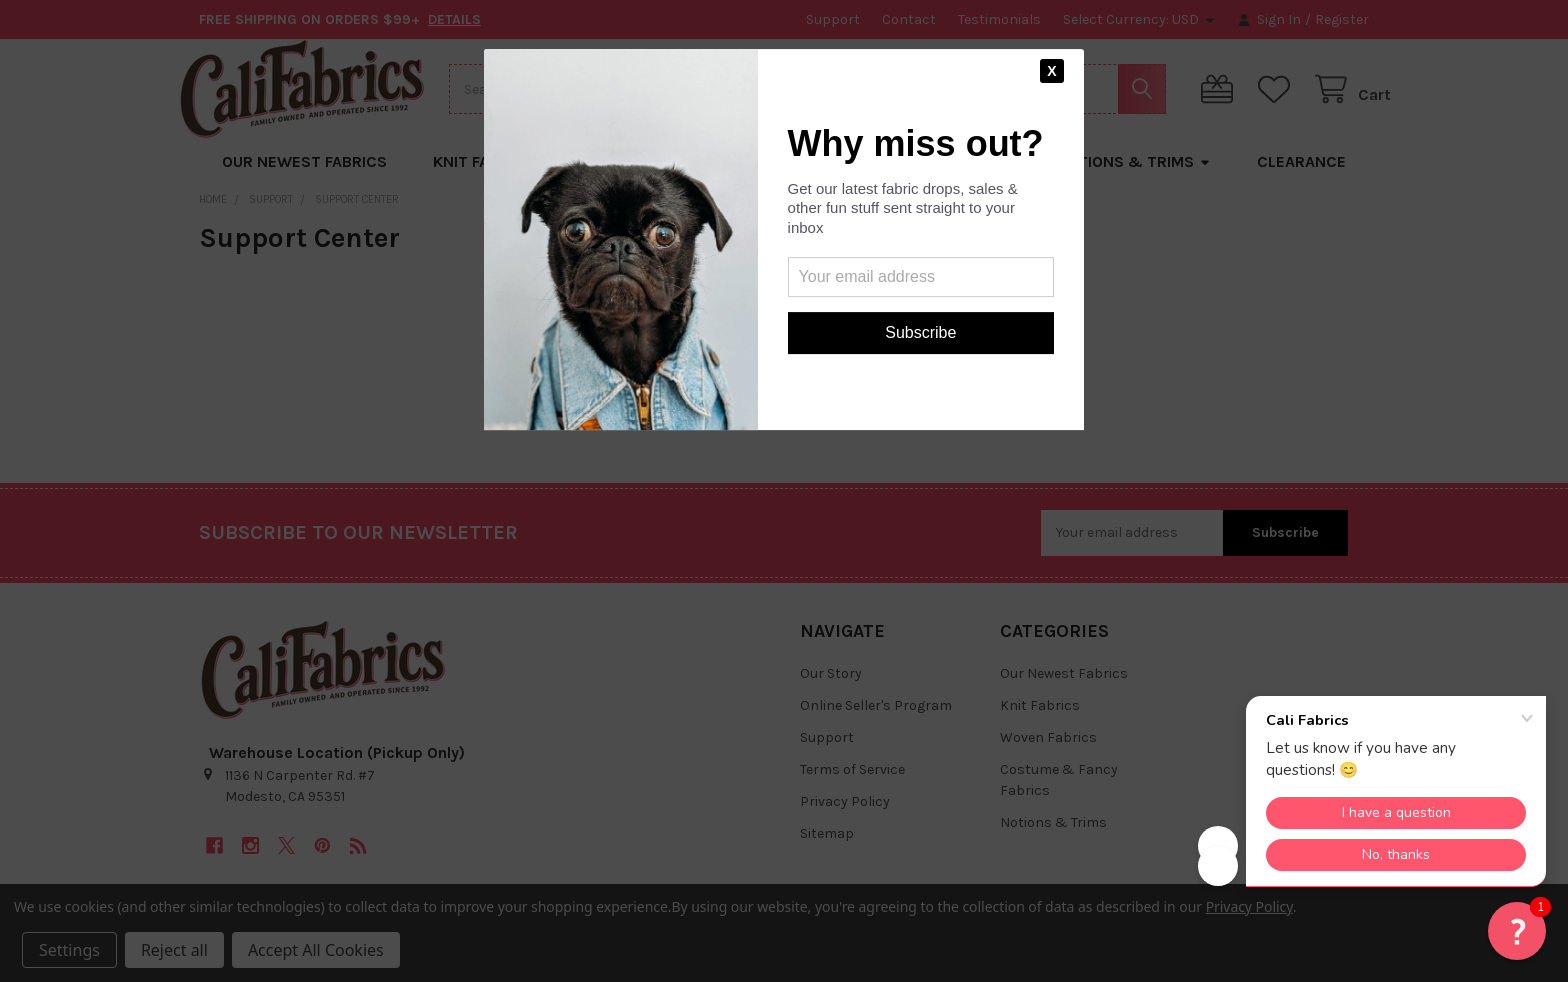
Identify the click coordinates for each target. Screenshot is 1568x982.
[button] (1517, 931)
